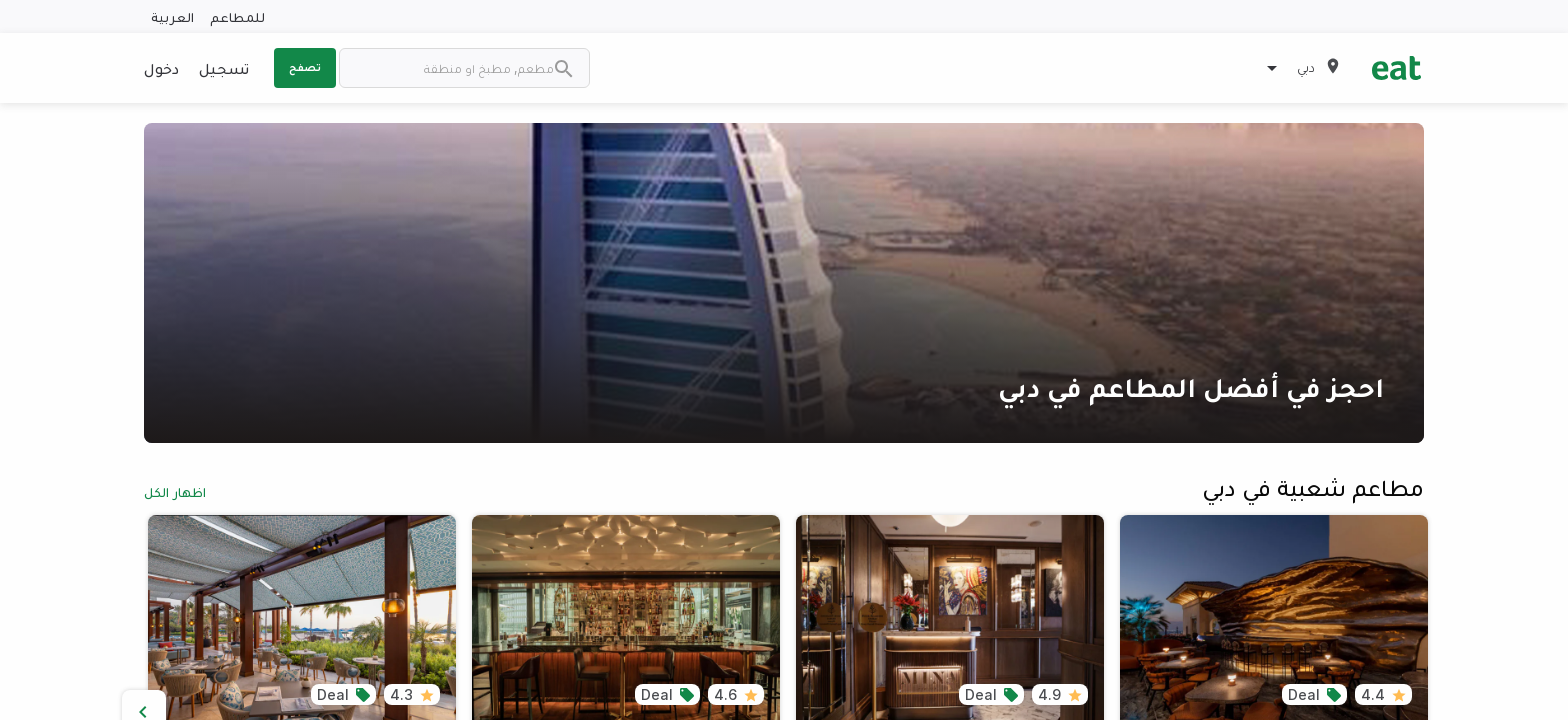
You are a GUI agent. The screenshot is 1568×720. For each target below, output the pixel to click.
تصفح (305, 67)
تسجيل (224, 68)
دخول (161, 68)
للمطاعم (237, 16)
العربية (172, 16)
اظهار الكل (175, 491)
